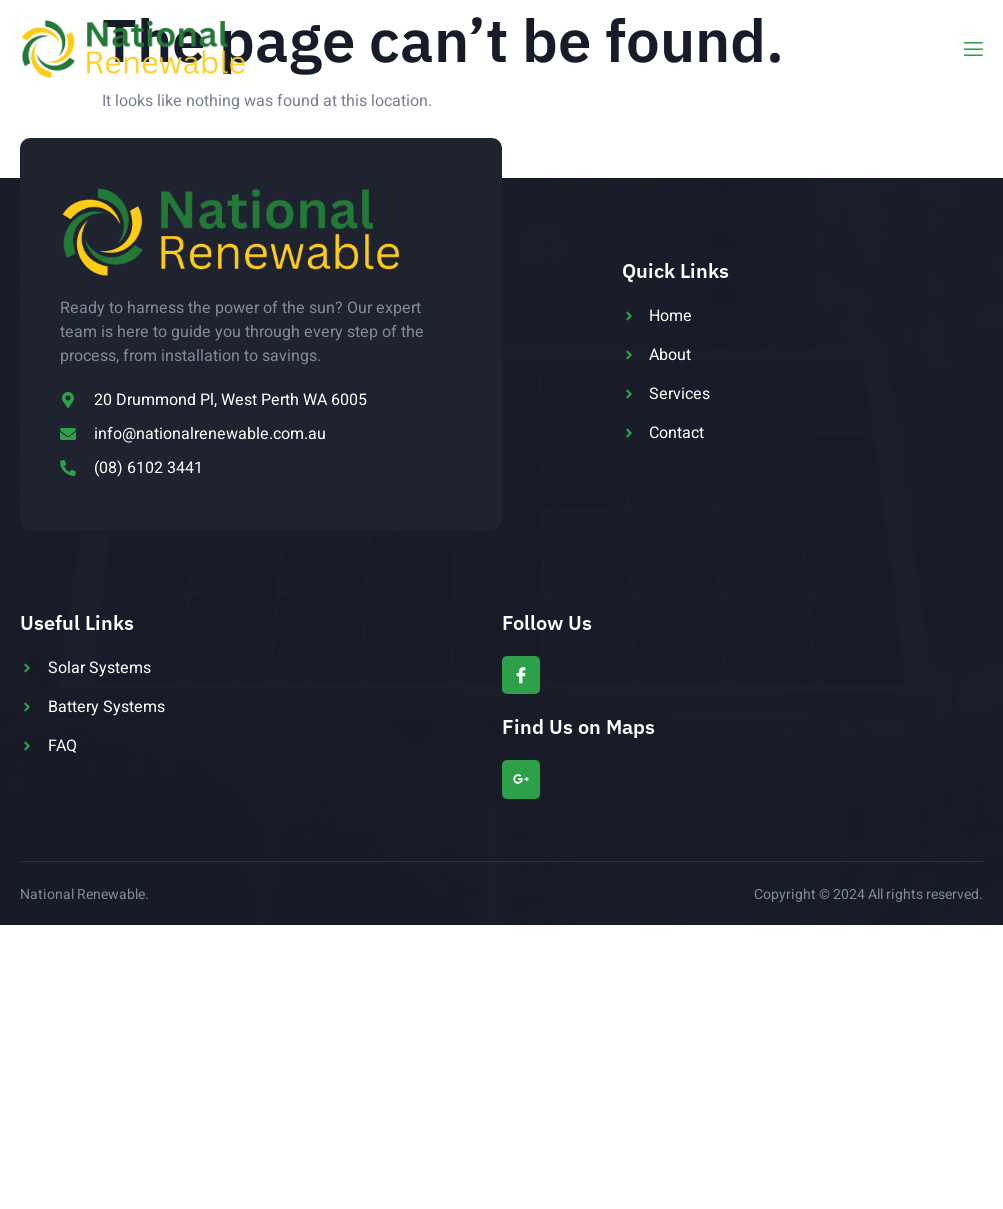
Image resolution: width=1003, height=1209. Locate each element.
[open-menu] (972, 49)
